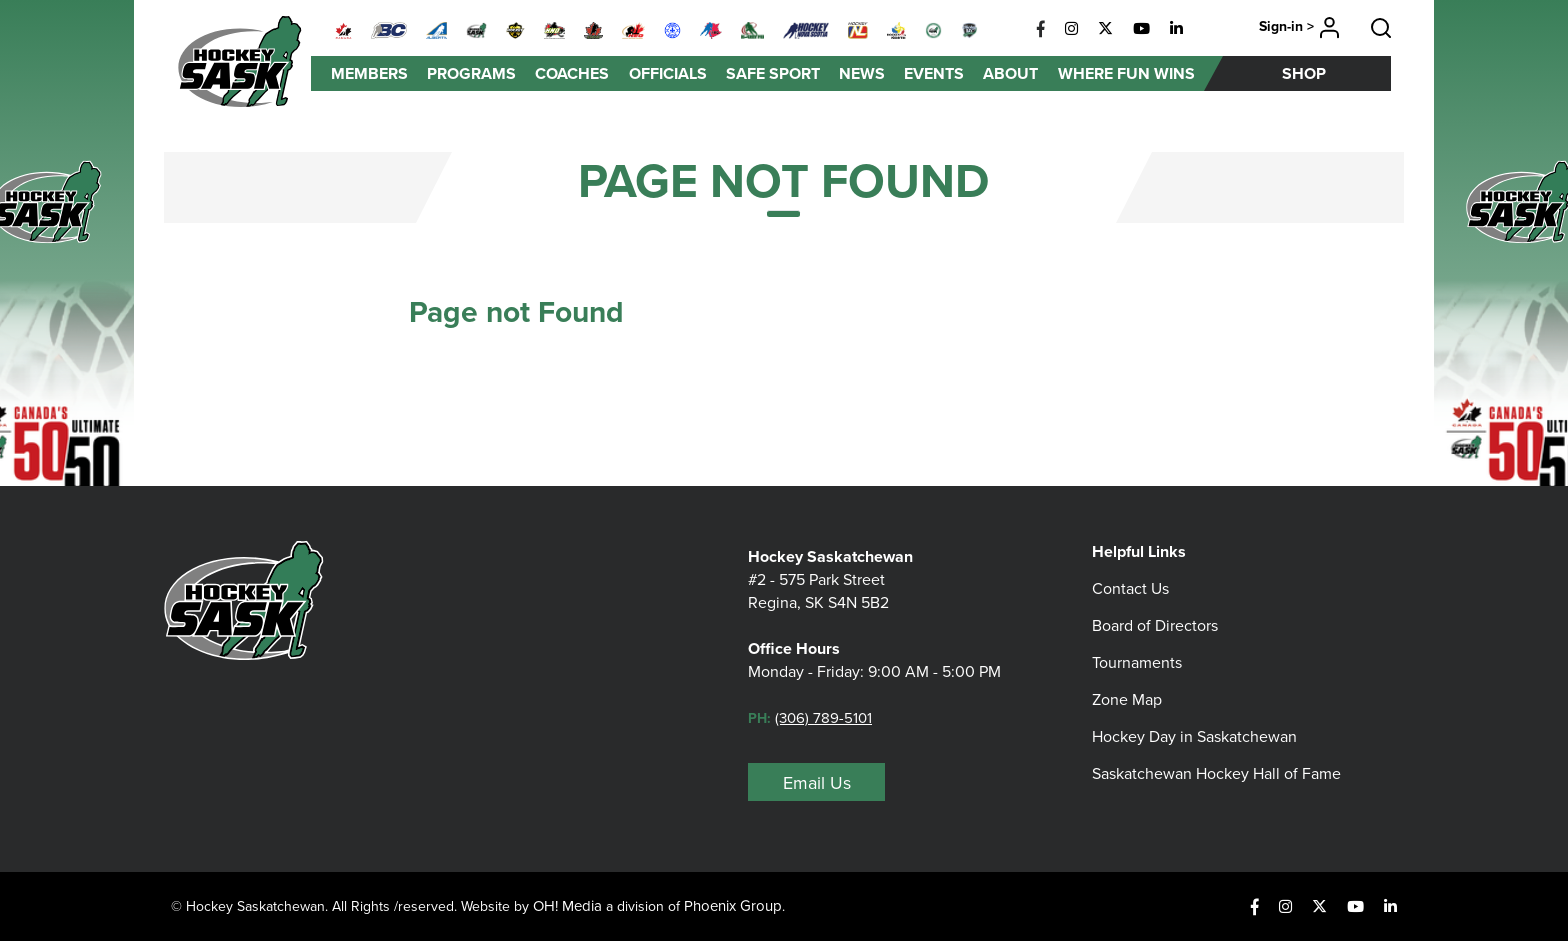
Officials (668, 73)
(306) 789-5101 (823, 718)
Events (934, 73)
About (1010, 73)
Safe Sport (773, 73)
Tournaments (1137, 662)
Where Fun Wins (1126, 73)
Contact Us (1130, 588)
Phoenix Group (733, 906)
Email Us (817, 783)
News (862, 73)
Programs (471, 73)
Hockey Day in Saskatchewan (1194, 736)
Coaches (572, 73)
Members (369, 73)
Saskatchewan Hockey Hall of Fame (1216, 773)
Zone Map (1127, 699)
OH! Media (567, 906)
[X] (1105, 29)
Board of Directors (1155, 625)
